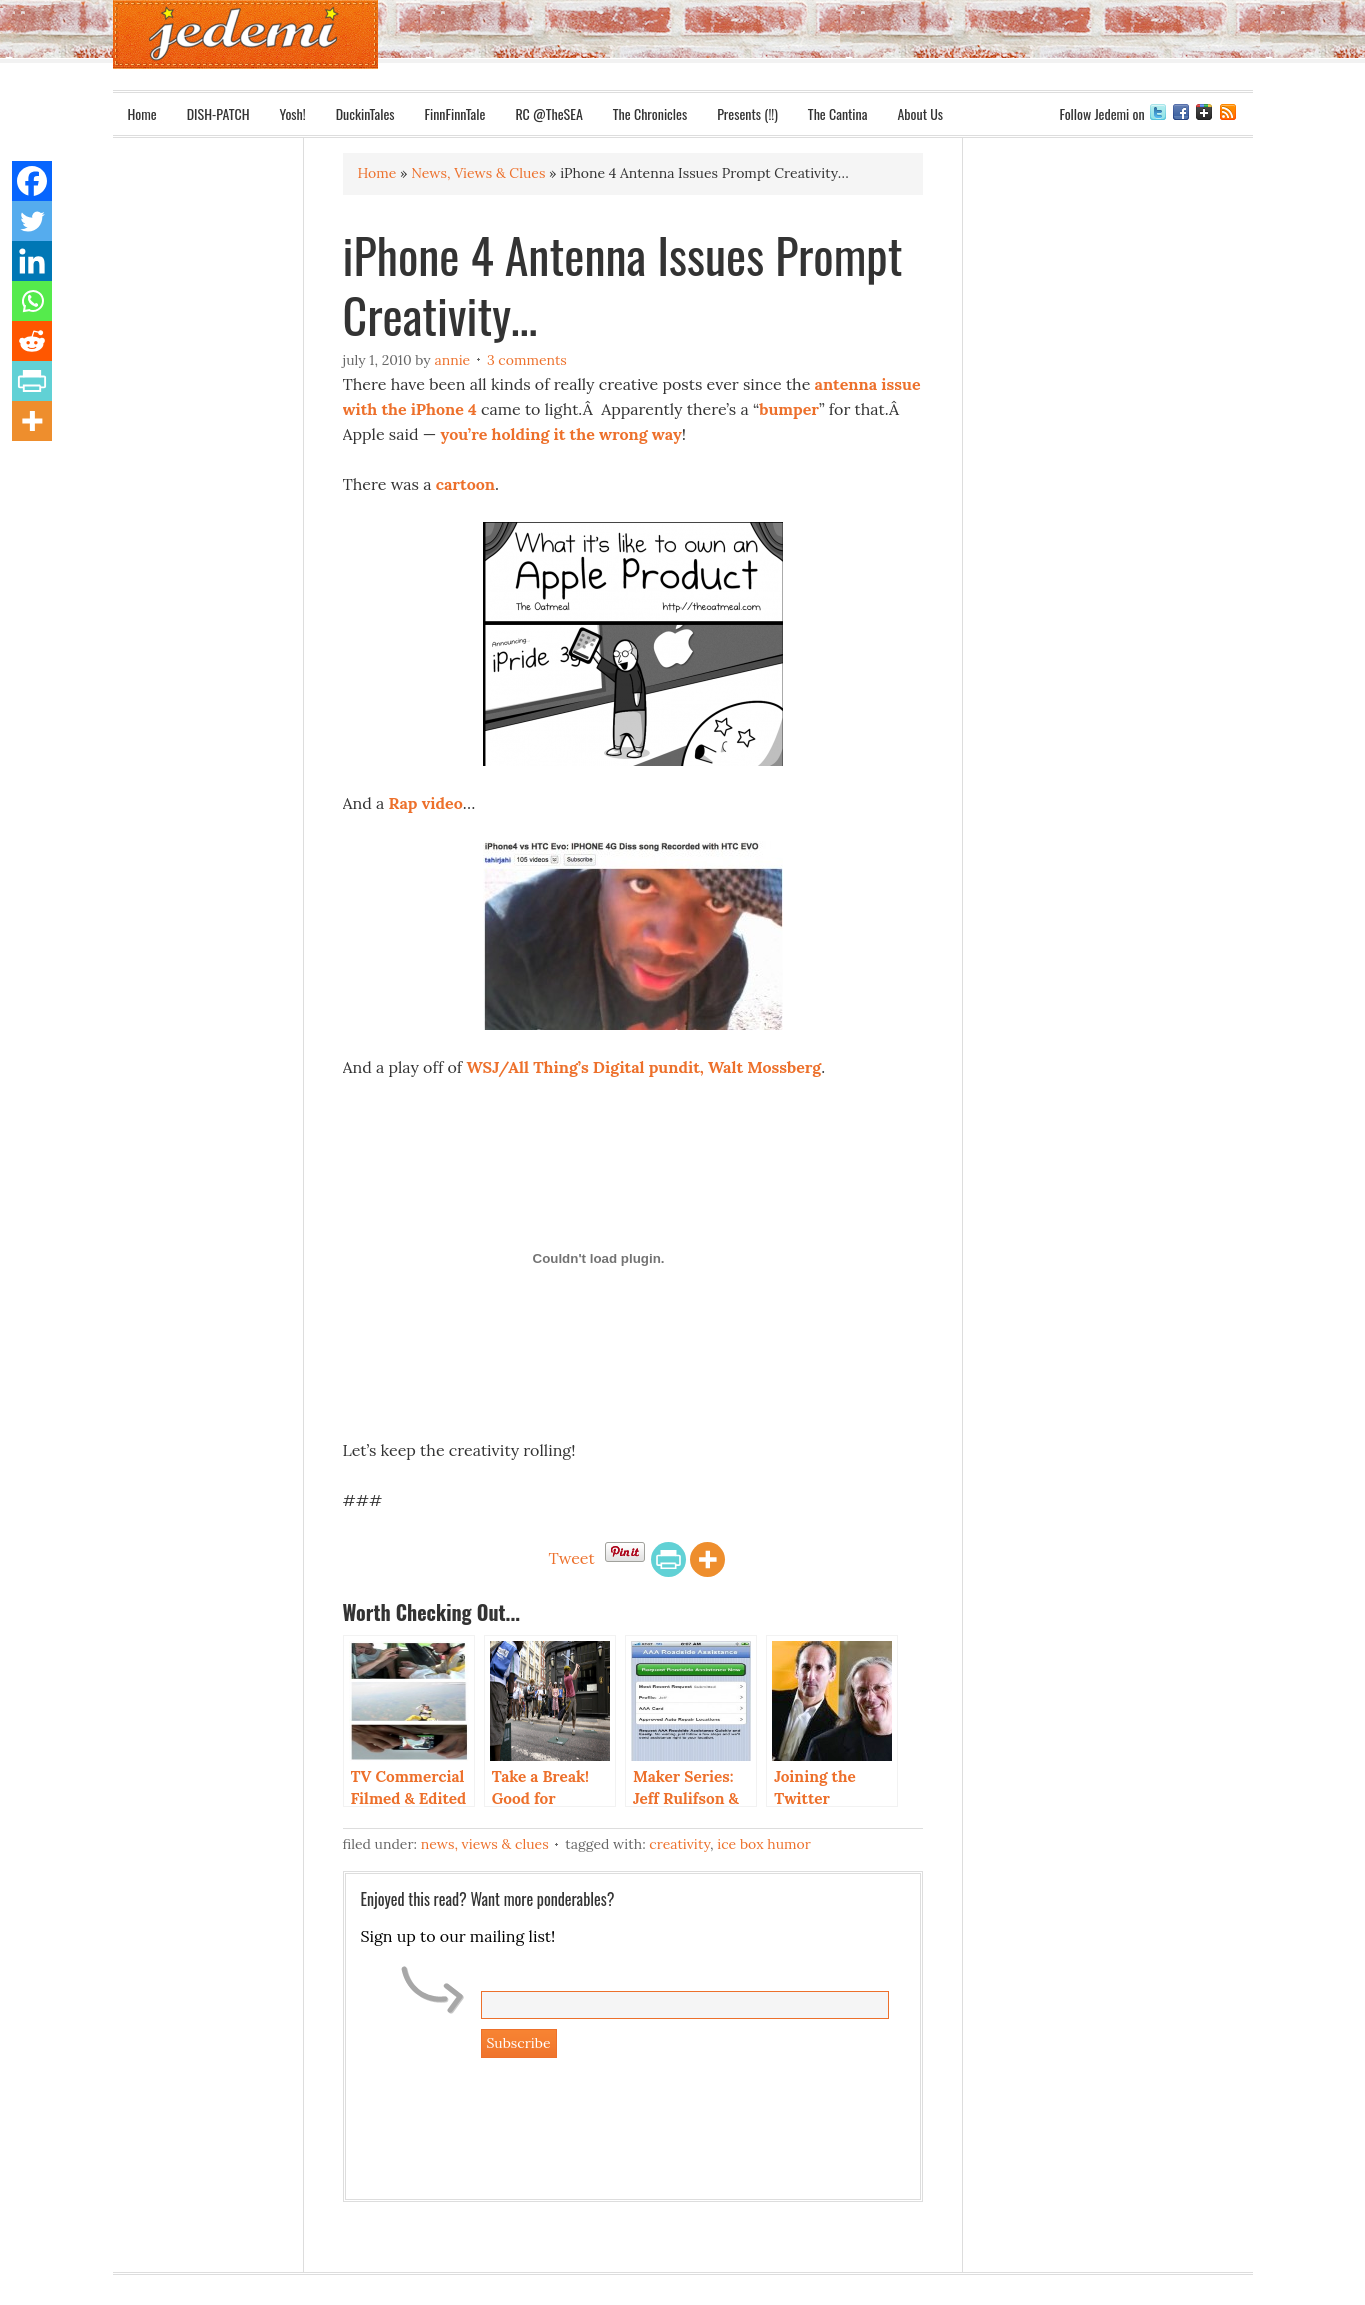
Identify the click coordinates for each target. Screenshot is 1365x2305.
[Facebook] (32, 181)
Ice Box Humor (763, 1844)
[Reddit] (32, 341)
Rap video (425, 803)
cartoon (465, 484)
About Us (920, 113)
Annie (452, 360)
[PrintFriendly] (668, 1559)
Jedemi (245, 34)
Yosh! (293, 113)
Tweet (571, 1558)
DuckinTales (365, 113)
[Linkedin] (32, 261)
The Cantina (838, 113)
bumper (789, 409)
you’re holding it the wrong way (560, 434)
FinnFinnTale (455, 113)
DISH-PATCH (218, 113)
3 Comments (527, 360)
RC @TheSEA (548, 113)
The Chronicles (650, 113)
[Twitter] (32, 221)
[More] (707, 1559)
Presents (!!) (747, 113)
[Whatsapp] (32, 301)
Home (142, 113)
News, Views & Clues (485, 1844)
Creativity (679, 1844)
